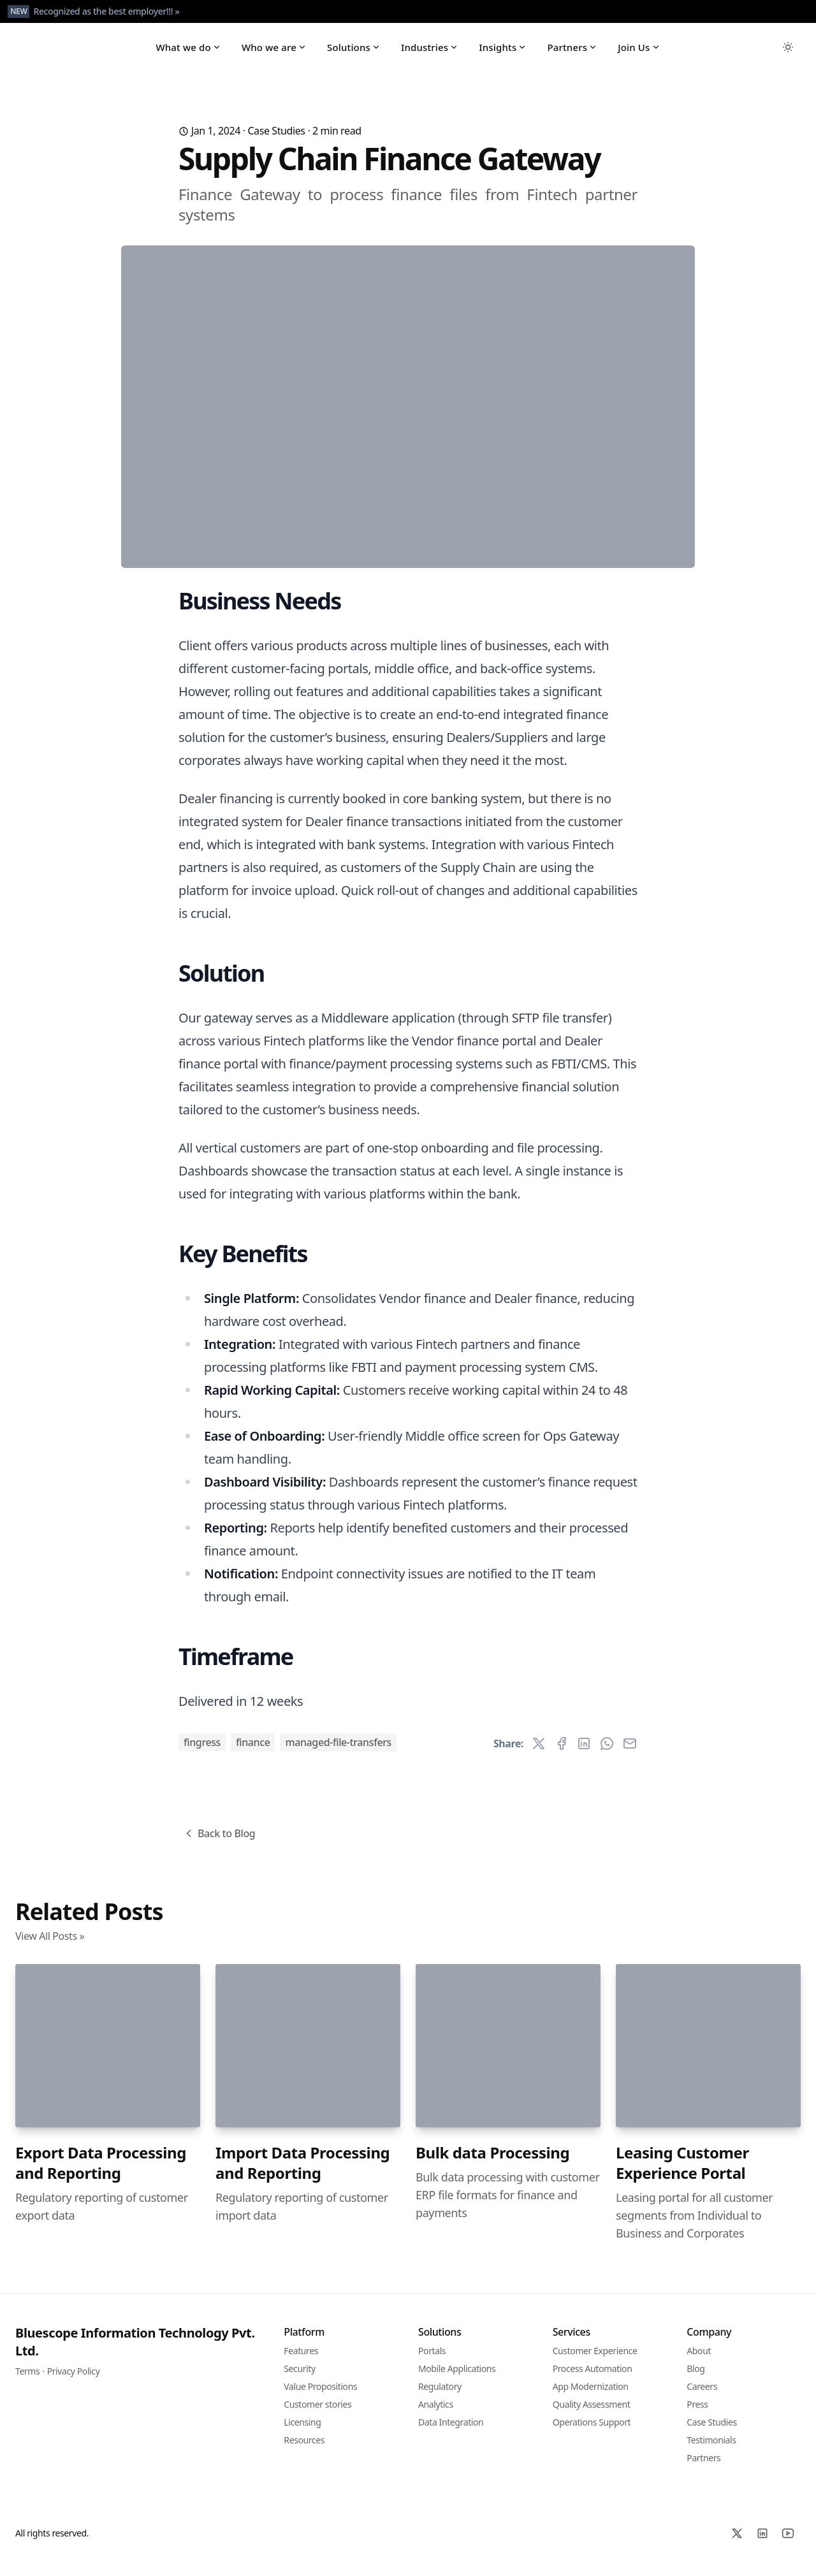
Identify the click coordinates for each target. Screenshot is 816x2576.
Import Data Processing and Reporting (302, 2172)
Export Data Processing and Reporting (100, 2172)
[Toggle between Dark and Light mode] (788, 52)
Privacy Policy (73, 2381)
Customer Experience (595, 2360)
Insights (503, 52)
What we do (188, 52)
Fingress (202, 1752)
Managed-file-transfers (338, 1752)
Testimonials (711, 2449)
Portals (432, 2360)
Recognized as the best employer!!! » (106, 11)
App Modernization (591, 2396)
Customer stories (317, 2414)
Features (301, 2360)
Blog (695, 2378)
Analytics (435, 2414)
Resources (304, 2449)
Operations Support (592, 2432)
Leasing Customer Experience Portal (682, 2172)
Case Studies (276, 141)
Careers (702, 2396)
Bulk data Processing (492, 2161)
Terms (27, 2381)
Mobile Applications (456, 2378)
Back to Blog (218, 1843)
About (699, 2360)
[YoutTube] (788, 2543)
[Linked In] (762, 2543)
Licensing (302, 2432)
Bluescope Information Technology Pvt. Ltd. (135, 2351)
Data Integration (450, 2432)
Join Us (639, 52)
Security (299, 2378)
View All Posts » (49, 1946)
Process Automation (592, 2378)
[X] (737, 2543)
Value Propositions (320, 2396)
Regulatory (440, 2396)
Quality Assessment (591, 2414)
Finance (253, 1752)
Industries (429, 52)
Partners (572, 52)
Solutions (354, 52)
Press (697, 2414)
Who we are (274, 52)
